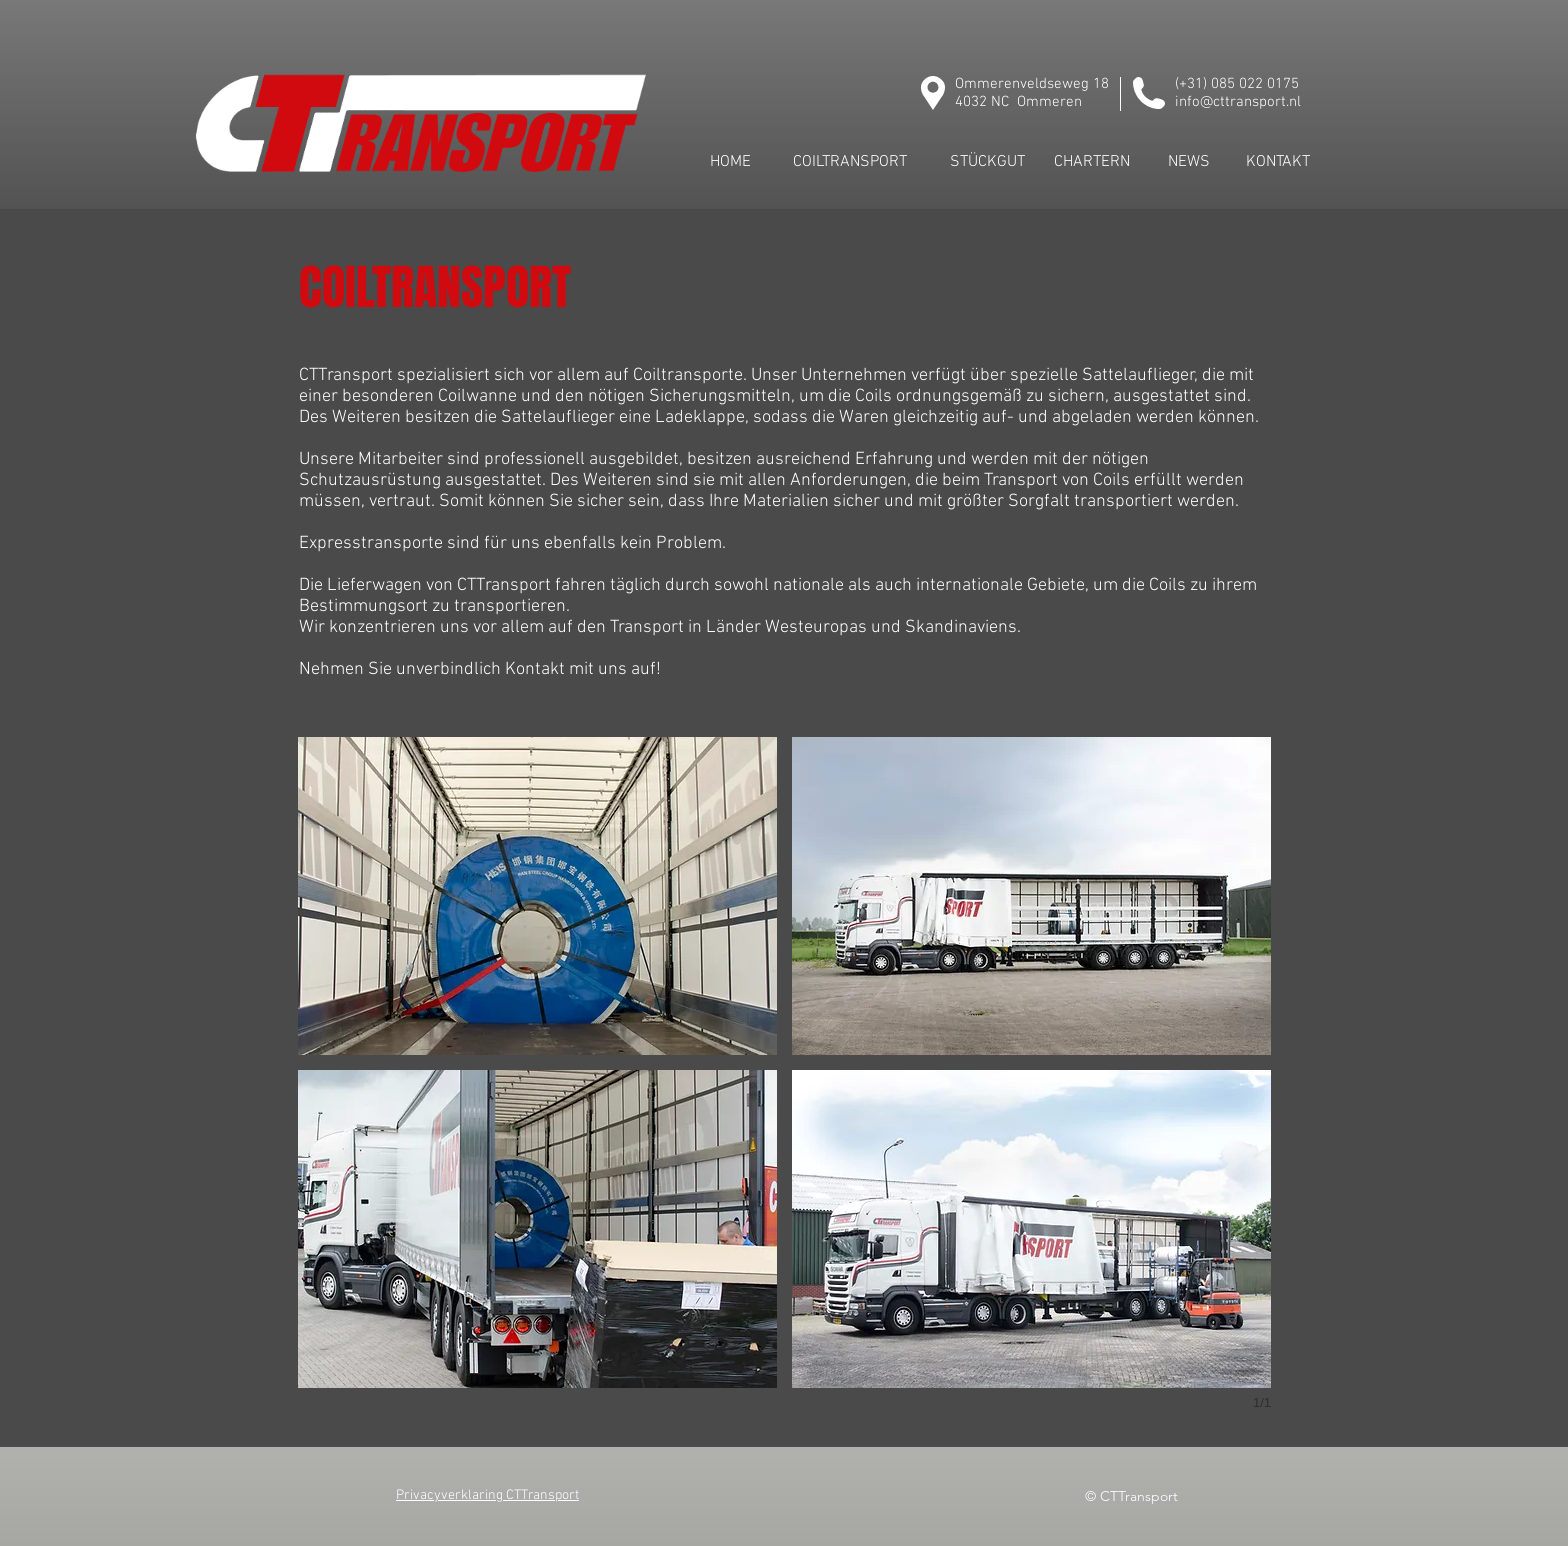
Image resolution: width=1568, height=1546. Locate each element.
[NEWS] (1189, 162)
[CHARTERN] (1092, 162)
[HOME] (730, 162)
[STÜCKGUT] (987, 162)
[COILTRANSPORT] (850, 162)
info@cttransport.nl (1238, 102)
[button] (537, 896)
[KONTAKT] (1278, 162)
